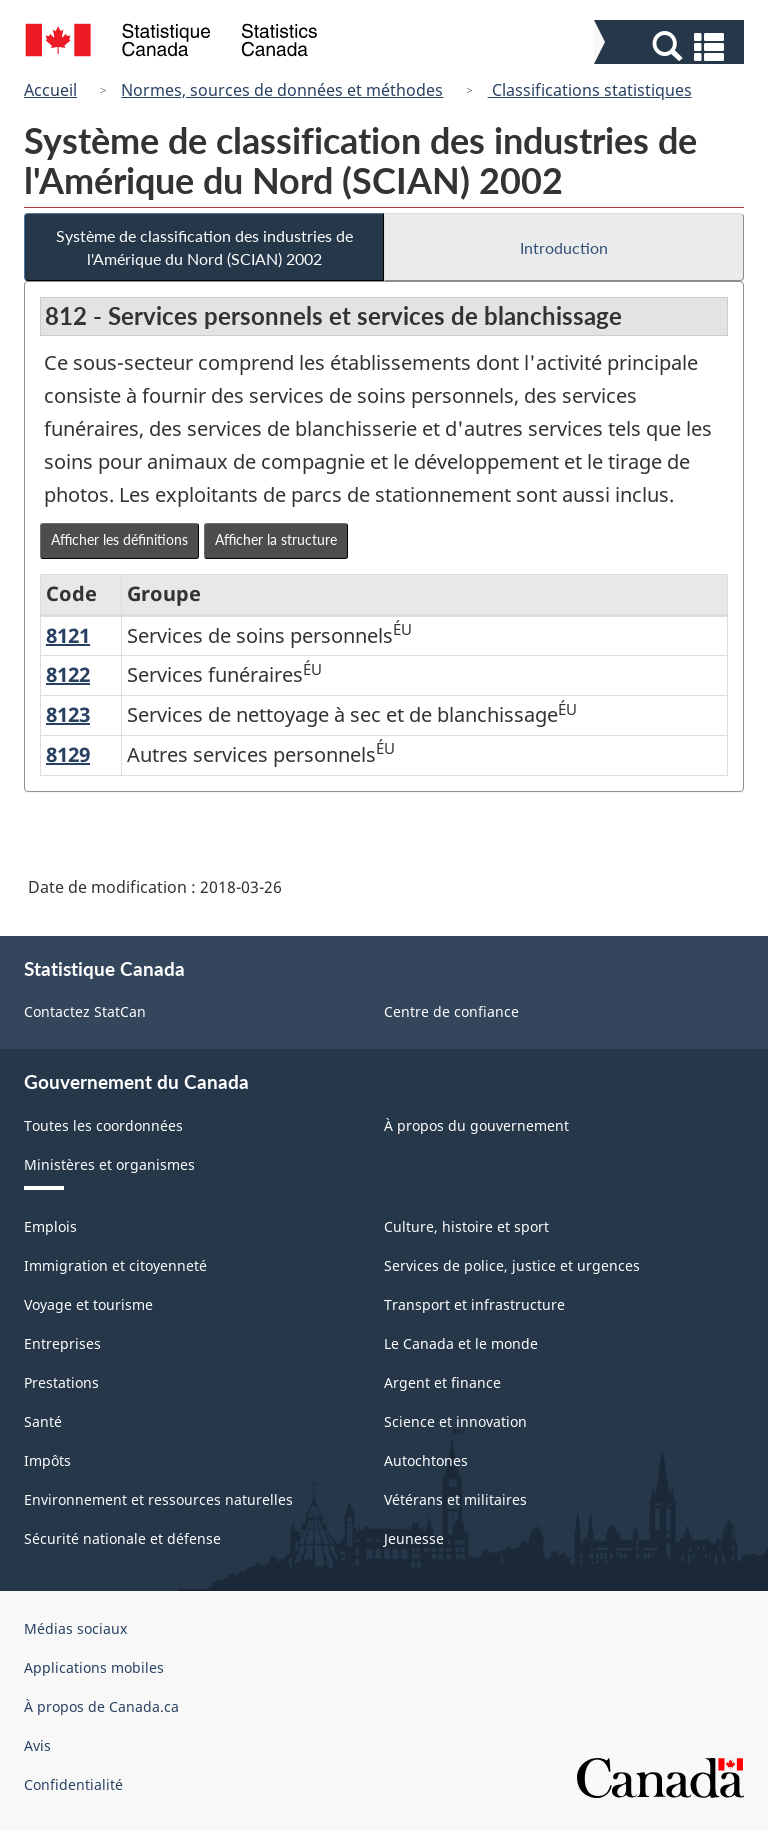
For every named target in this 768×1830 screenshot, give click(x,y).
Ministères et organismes (109, 1164)
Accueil (50, 90)
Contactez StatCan (85, 1011)
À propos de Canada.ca (101, 1706)
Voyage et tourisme (88, 1304)
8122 (68, 674)
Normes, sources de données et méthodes (282, 90)
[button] (671, 46)
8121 (68, 635)
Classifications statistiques (590, 90)
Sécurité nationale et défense (122, 1538)
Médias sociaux (75, 1628)
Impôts (47, 1460)
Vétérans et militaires (455, 1499)
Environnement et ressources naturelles (158, 1499)
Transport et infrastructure (474, 1304)
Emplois (50, 1226)
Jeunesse (414, 1538)
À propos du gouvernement (476, 1125)
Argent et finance (442, 1382)
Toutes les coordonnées (103, 1125)
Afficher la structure (276, 539)
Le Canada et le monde (461, 1343)
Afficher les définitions (119, 539)
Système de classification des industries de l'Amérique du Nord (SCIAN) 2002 (204, 247)
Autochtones (426, 1460)
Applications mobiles (94, 1667)
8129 (68, 754)
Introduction (564, 247)
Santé (43, 1421)
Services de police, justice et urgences (512, 1265)
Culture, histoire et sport (466, 1226)
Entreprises (62, 1343)
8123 (68, 714)
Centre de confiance (451, 1011)
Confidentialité (73, 1784)
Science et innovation (455, 1421)
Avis (37, 1745)
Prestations (61, 1382)
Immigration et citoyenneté (115, 1265)
